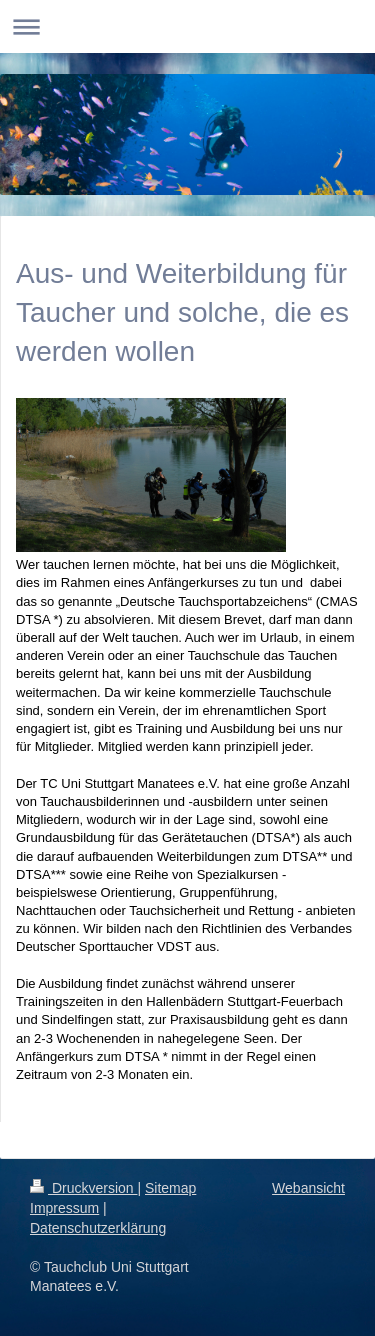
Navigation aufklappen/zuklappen (187, 26)
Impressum (64, 1208)
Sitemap (170, 1188)
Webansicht (308, 1188)
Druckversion (83, 1188)
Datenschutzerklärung (98, 1228)
